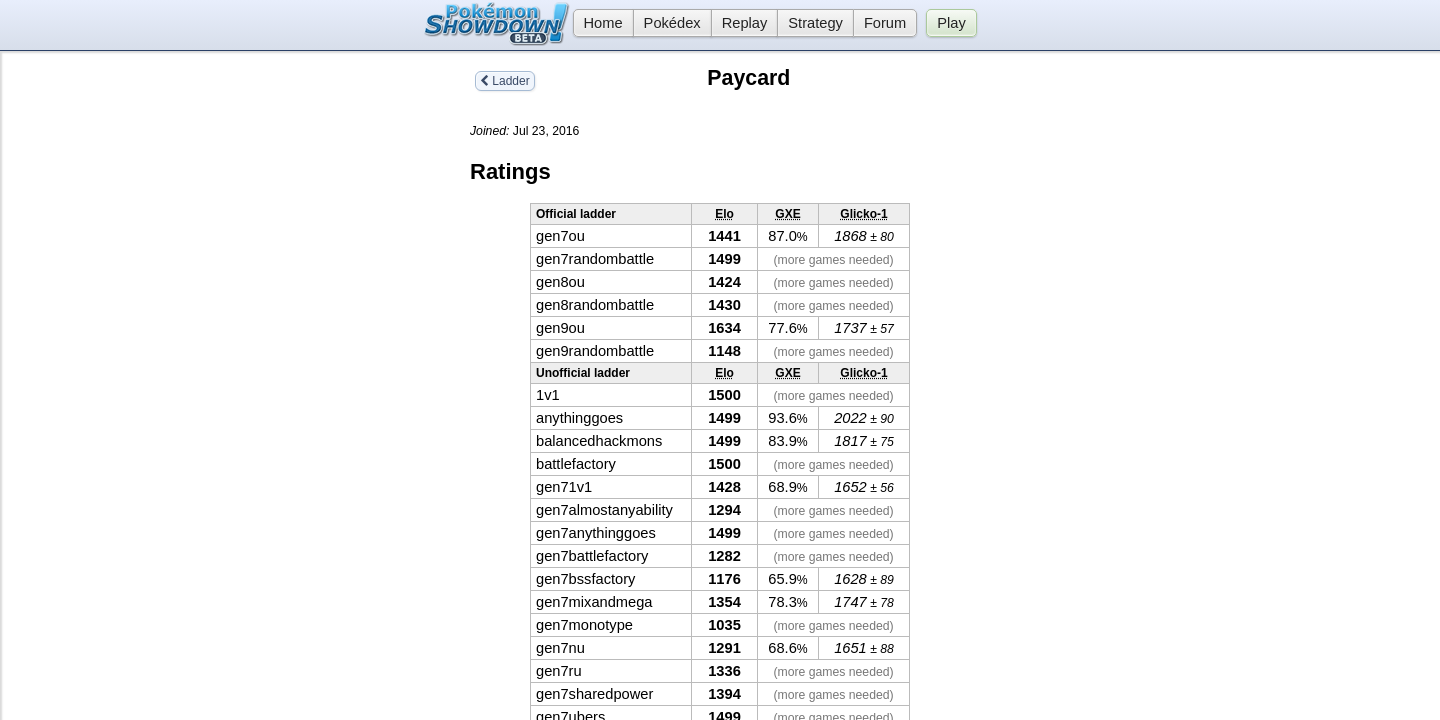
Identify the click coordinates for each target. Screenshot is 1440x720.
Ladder (505, 81)
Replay (745, 23)
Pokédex (672, 23)
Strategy (815, 23)
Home (598, 23)
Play (951, 23)
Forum (885, 23)
